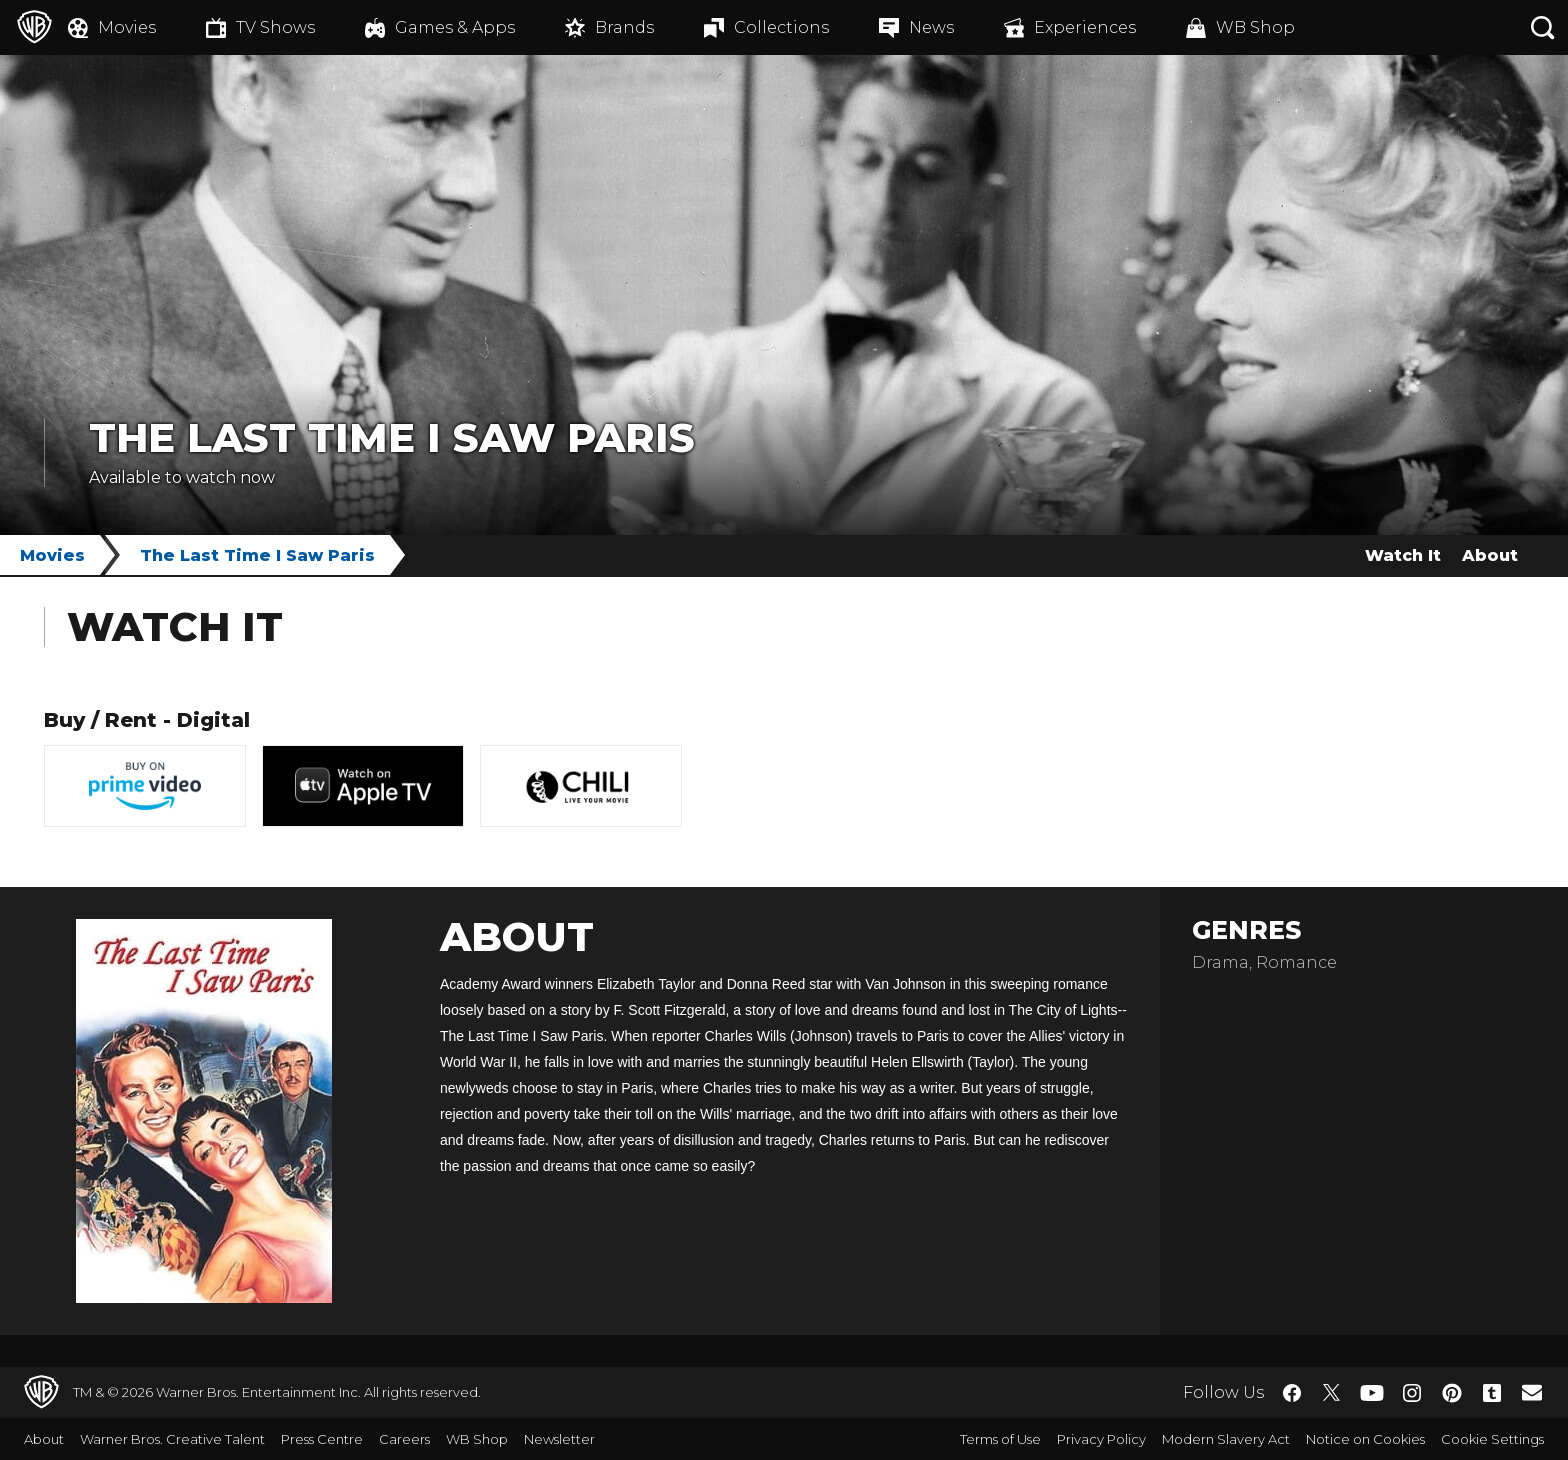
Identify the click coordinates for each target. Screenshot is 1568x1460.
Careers (404, 1439)
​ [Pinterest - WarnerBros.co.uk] (1452, 1393)
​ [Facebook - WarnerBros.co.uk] (1292, 1393)
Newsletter (559, 1439)
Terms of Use (1000, 1439)
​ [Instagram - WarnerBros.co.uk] (1412, 1393)
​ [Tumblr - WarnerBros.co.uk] (1492, 1393)
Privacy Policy (1101, 1439)
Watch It (1403, 555)
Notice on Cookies (1365, 1439)
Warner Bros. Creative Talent (172, 1439)
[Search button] (1543, 27)
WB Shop (477, 1439)
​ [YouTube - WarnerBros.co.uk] (1372, 1392)
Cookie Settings (1492, 1439)
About (1490, 555)
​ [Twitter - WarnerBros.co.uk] (1332, 1393)
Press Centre (322, 1439)
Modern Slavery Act (1226, 1439)
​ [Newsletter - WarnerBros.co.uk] (1532, 1392)
